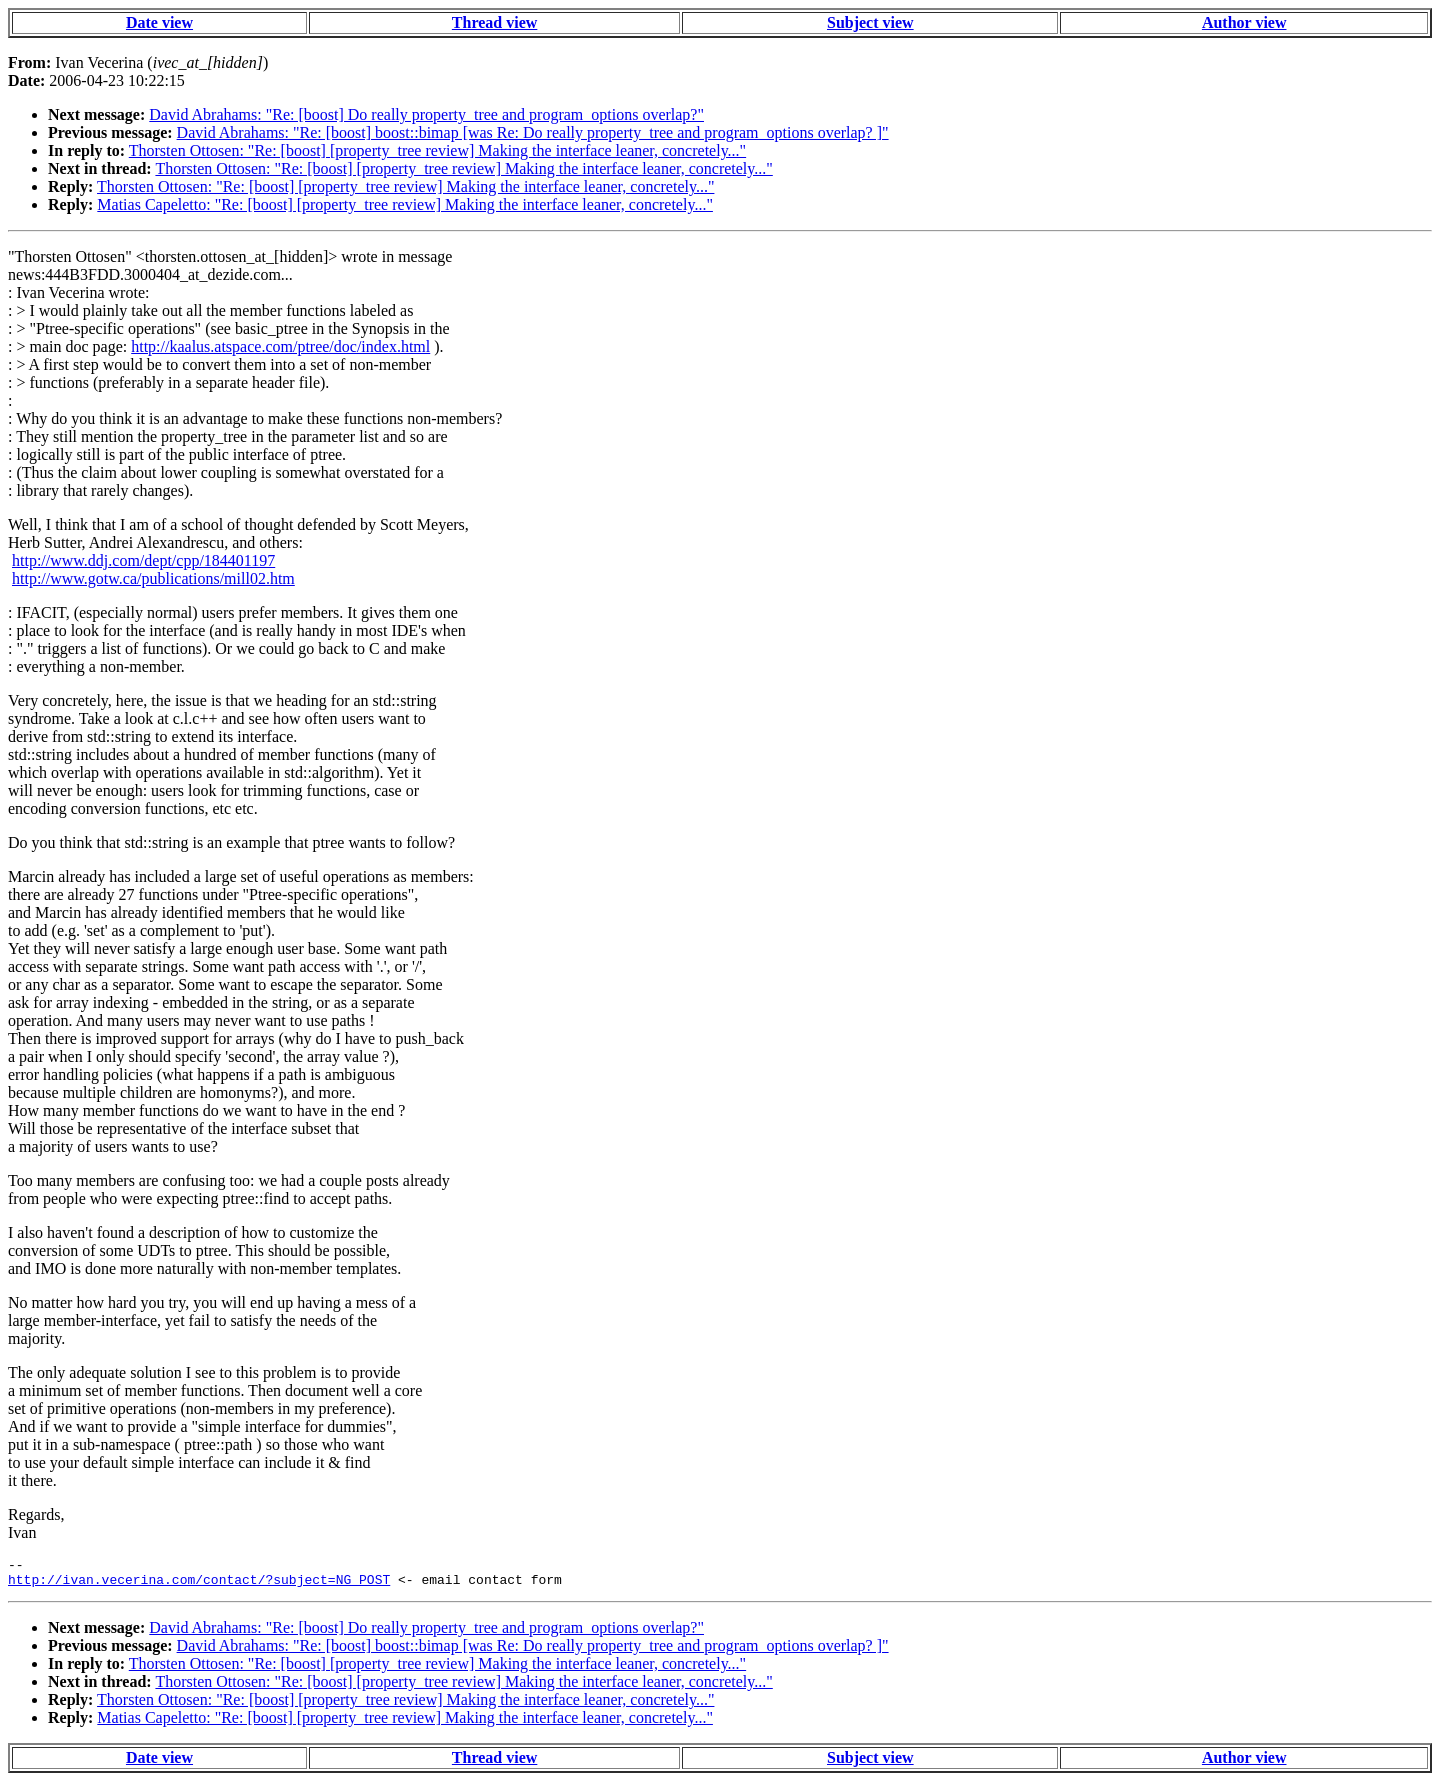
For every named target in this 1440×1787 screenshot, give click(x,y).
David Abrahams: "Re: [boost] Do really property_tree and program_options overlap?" (426, 114)
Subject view (870, 22)
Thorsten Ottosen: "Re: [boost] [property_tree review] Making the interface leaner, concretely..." (437, 150)
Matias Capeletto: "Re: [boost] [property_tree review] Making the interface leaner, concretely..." (405, 204)
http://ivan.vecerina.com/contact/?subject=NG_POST (199, 1585)
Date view (159, 22)
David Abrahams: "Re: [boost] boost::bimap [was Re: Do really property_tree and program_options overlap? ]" (533, 132)
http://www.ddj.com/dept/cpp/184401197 (143, 560)
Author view (1244, 22)
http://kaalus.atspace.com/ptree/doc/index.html (280, 346)
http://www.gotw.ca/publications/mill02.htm (153, 578)
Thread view (494, 22)
